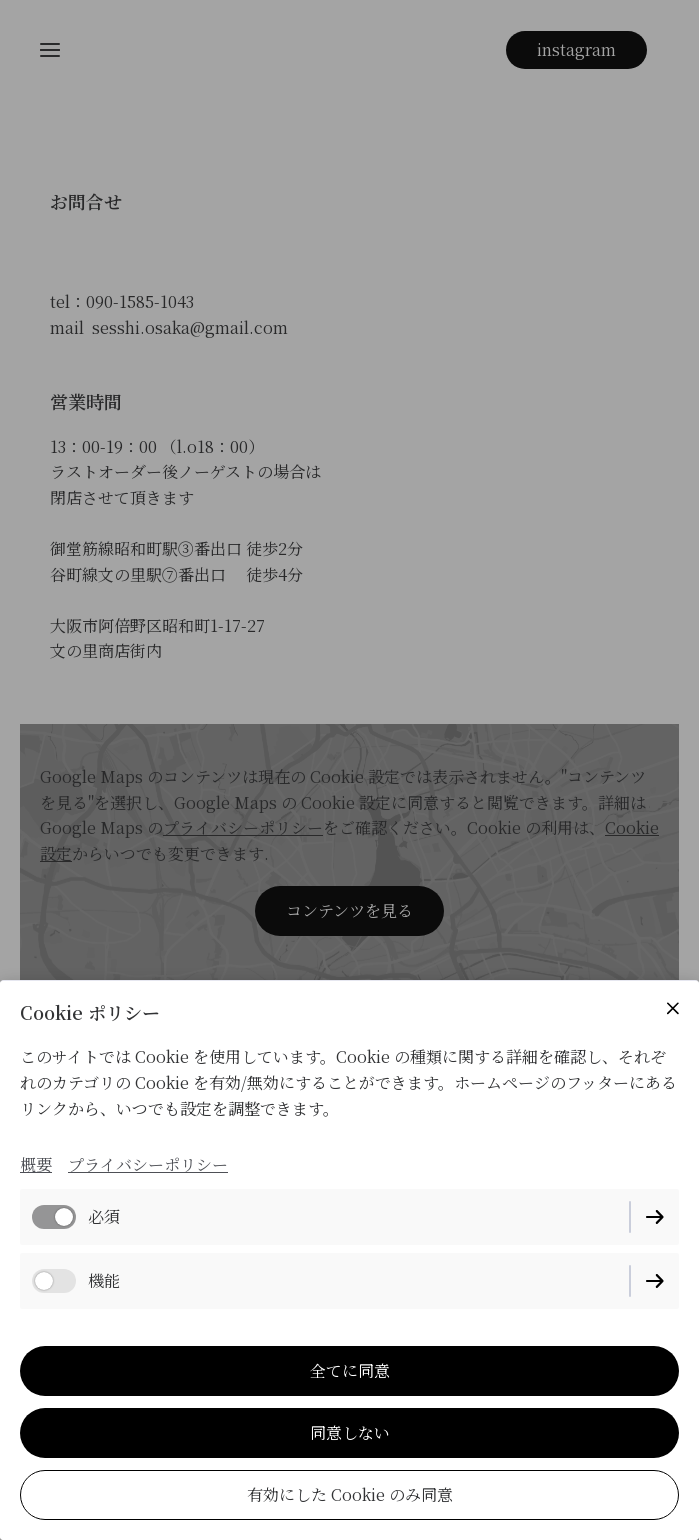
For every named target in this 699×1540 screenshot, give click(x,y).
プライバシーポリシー (148, 1164)
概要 (36, 1164)
